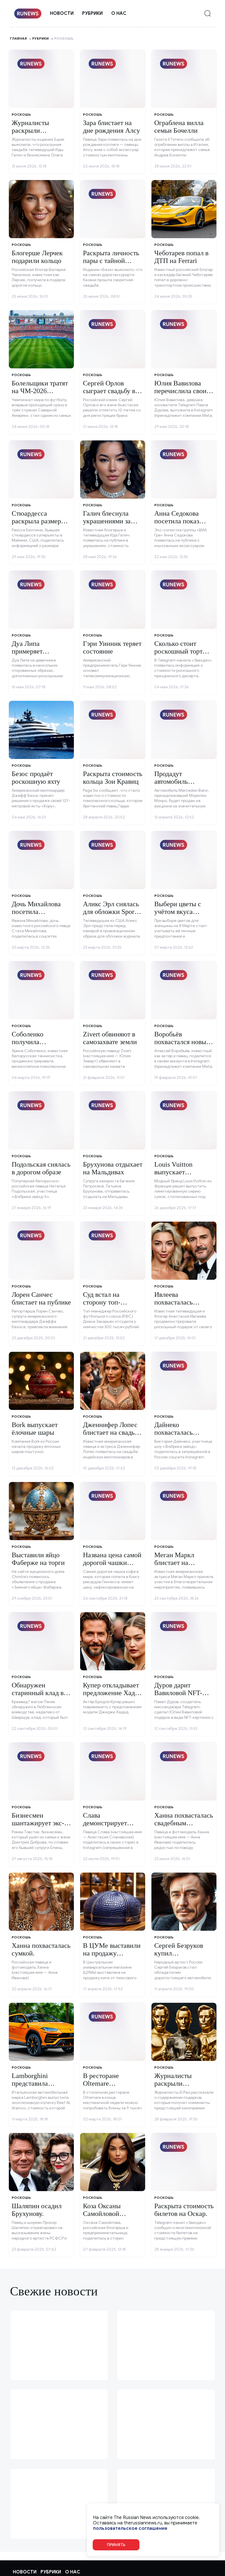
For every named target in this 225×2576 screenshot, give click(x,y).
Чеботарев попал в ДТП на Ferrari (181, 256)
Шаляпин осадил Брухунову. (37, 2209)
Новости (62, 13)
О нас (118, 13)
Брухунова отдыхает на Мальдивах (112, 1168)
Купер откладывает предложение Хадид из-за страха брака (112, 1692)
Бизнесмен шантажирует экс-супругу (38, 1823)
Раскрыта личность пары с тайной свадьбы (111, 260)
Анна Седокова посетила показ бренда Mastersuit (179, 521)
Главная (18, 38)
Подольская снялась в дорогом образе (41, 1168)
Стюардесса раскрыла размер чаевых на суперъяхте (36, 525)
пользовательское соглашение (130, 2528)
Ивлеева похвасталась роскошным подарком (173, 1306)
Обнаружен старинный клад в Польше (38, 1692)
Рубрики (92, 13)
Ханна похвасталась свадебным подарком (183, 1823)
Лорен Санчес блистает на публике (41, 1298)
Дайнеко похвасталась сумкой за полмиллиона (174, 1436)
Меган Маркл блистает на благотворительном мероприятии (182, 1566)
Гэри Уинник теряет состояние (112, 647)
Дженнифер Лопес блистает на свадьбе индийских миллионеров (112, 1436)
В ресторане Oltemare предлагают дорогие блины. (112, 2087)
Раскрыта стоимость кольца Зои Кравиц (112, 777)
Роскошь (21, 114)
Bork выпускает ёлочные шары (35, 1428)
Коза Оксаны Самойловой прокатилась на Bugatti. (105, 2217)
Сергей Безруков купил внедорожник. (178, 1953)
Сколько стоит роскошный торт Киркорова (178, 651)
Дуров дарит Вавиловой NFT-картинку (178, 1692)
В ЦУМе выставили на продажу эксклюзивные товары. (112, 1957)
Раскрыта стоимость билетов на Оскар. (184, 2209)
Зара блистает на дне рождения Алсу (111, 126)
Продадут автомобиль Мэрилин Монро (178, 781)
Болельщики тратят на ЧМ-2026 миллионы (40, 390)
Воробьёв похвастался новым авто (182, 1041)
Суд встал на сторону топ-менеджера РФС (107, 1302)
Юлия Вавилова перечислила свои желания (180, 390)
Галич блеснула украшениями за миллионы (107, 521)
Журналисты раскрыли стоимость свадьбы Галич (40, 134)
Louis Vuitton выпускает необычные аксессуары (173, 1176)
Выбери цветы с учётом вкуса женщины (177, 911)
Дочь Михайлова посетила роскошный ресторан (36, 915)
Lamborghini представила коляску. (30, 2083)
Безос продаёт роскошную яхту (36, 777)
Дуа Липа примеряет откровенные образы (31, 655)
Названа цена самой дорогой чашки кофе (112, 1562)
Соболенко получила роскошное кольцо (39, 1041)
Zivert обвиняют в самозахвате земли (110, 1037)
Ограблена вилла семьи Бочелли (179, 126)
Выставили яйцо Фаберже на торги (38, 1558)
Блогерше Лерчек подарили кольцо (37, 256)
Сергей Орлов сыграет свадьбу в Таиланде (109, 390)
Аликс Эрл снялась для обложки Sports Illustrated (111, 911)
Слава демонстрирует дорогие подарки (107, 1823)
